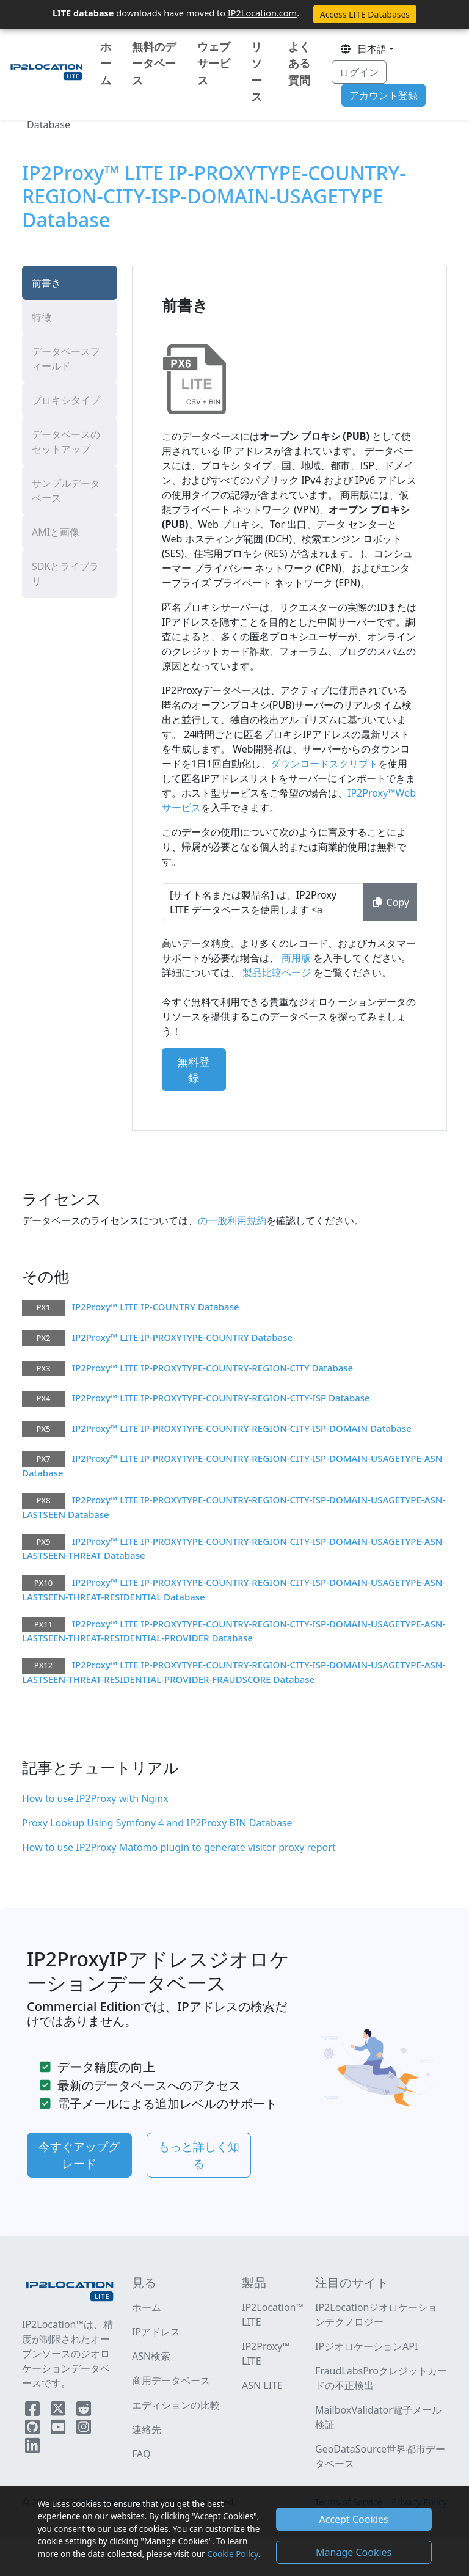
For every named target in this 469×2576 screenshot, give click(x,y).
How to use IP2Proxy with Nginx (95, 1798)
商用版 (296, 958)
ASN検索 (151, 2356)
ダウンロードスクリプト (324, 763)
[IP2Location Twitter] (59, 2411)
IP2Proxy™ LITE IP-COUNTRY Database (155, 1307)
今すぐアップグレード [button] (79, 2155)
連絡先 (146, 2429)
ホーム (105, 63)
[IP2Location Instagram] (83, 2429)
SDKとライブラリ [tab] (65, 574)
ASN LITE (262, 2385)
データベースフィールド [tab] (66, 359)
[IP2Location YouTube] (59, 2429)
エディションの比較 (176, 2405)
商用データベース (171, 2380)
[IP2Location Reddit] (83, 2411)
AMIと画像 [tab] (55, 532)
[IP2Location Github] (33, 2429)
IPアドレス (156, 2331)
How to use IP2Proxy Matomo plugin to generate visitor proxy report (179, 1847)
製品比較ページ (276, 972)
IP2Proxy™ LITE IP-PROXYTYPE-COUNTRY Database (182, 1337)
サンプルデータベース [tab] (66, 490)
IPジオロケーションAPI (366, 2346)
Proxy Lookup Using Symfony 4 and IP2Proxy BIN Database (157, 1823)
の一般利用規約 (232, 1220)
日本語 (363, 49)
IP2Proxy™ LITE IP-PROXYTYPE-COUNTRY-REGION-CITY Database (213, 1368)
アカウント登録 (383, 95)
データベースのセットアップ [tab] (66, 442)
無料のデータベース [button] (154, 63)
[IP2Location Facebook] (33, 2411)
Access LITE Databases (365, 14)
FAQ (141, 2454)
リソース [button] (256, 71)
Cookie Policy (232, 2554)
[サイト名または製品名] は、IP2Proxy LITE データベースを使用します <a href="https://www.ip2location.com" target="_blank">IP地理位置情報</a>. (263, 902)
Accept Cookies (353, 2519)
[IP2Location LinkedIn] (32, 2447)
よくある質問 (299, 63)
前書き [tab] (46, 283)
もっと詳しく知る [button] (198, 2155)
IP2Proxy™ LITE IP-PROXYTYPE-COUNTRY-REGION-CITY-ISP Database (221, 1398)
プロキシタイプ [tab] (66, 400)
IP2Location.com (262, 13)
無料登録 (193, 1069)
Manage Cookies (353, 2552)
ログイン (359, 72)
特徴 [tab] (41, 317)
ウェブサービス (213, 63)
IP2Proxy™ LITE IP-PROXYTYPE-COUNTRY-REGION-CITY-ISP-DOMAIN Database (242, 1428)
